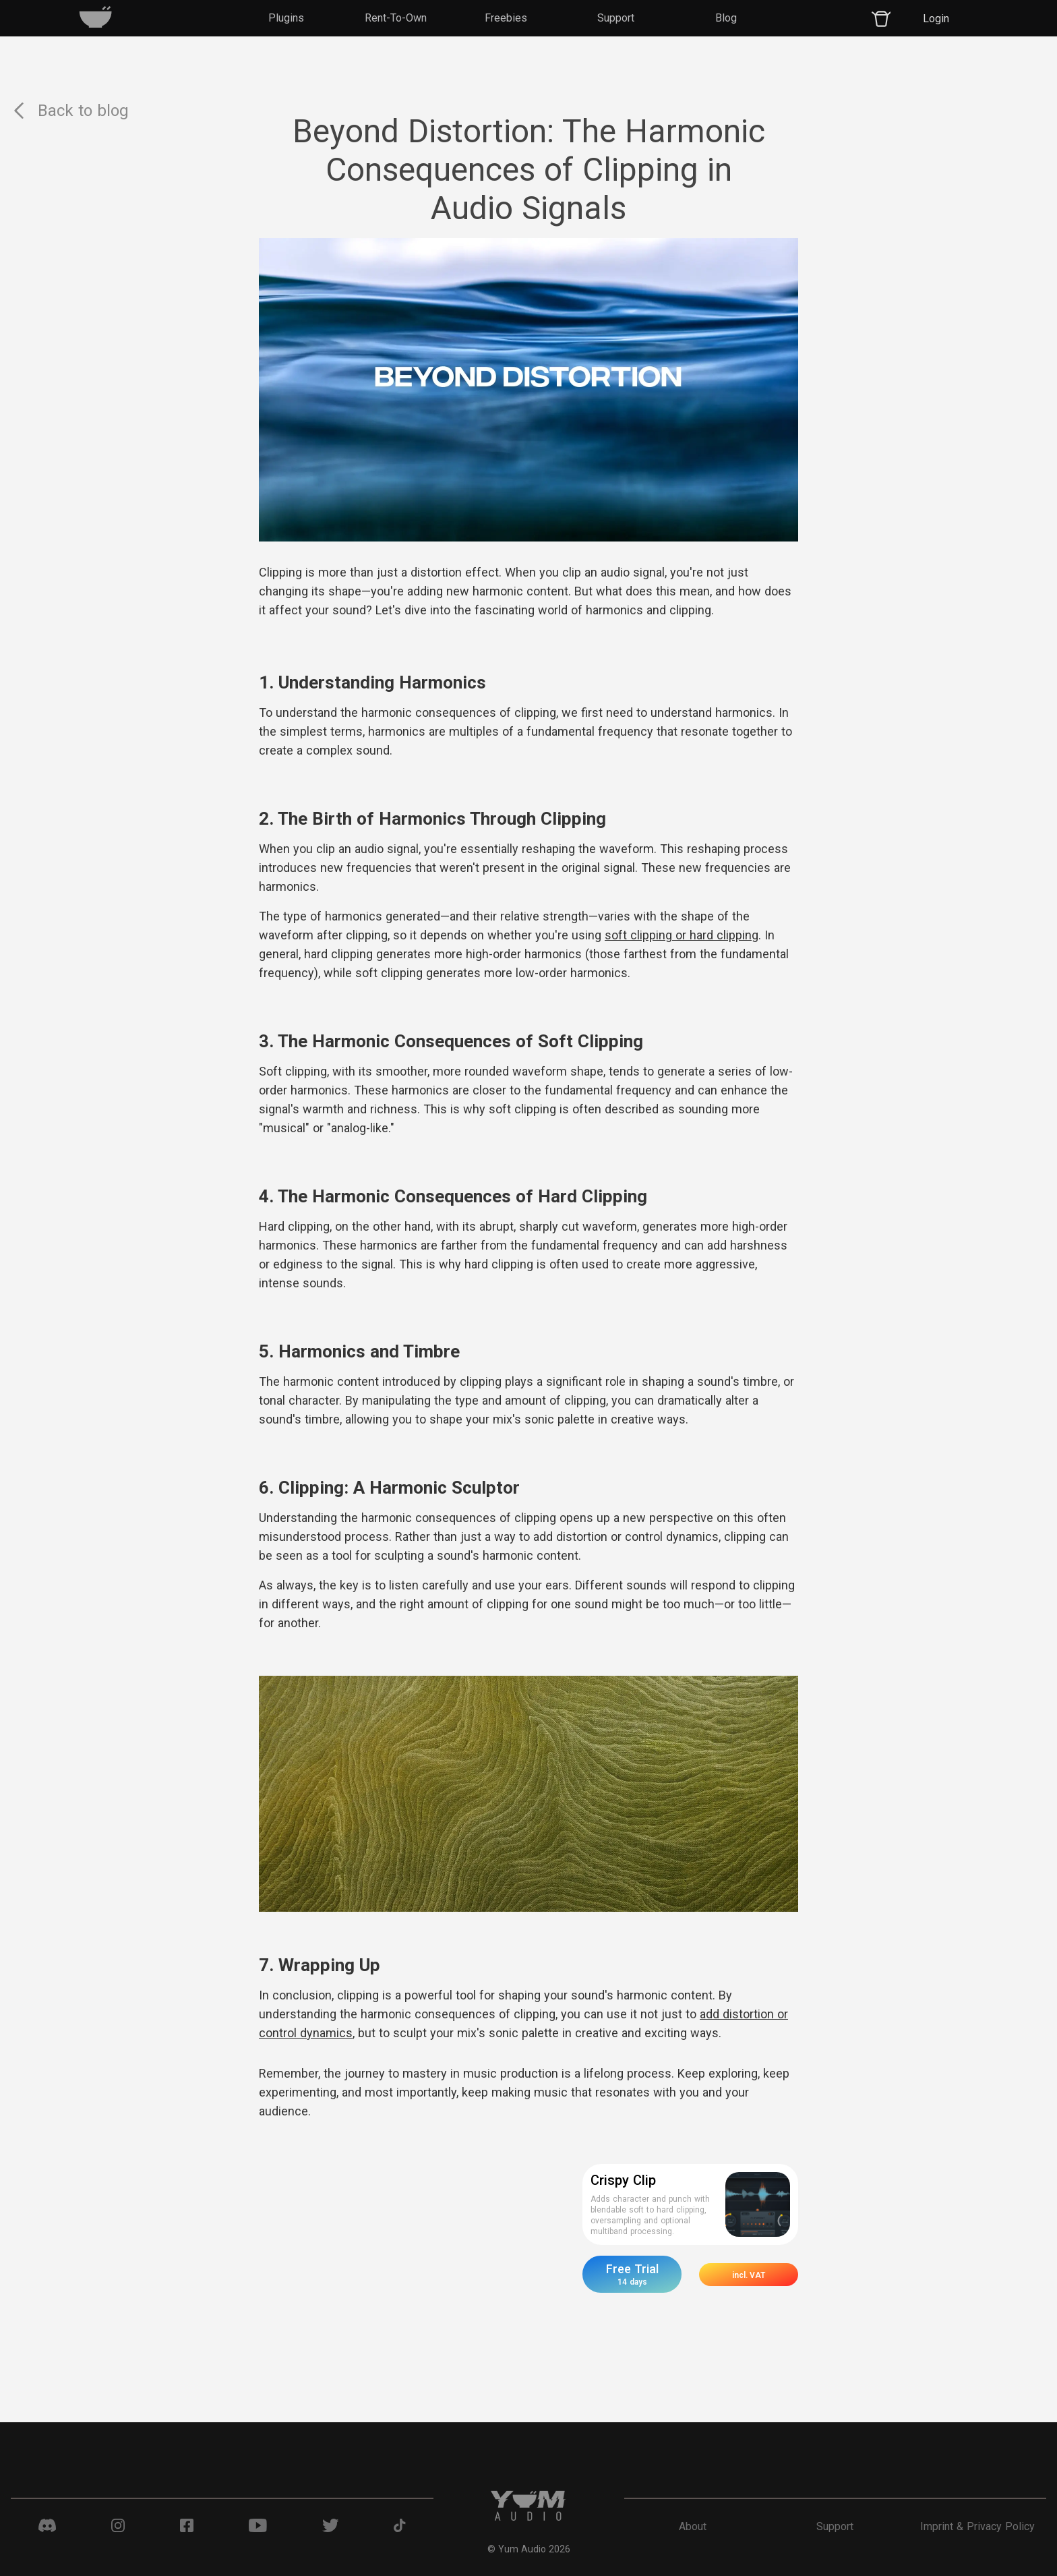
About (692, 2526)
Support (615, 17)
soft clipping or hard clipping (681, 935)
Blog (726, 17)
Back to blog (70, 110)
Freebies (506, 17)
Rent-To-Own (396, 17)
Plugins (286, 17)
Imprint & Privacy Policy (977, 2526)
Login (936, 18)
